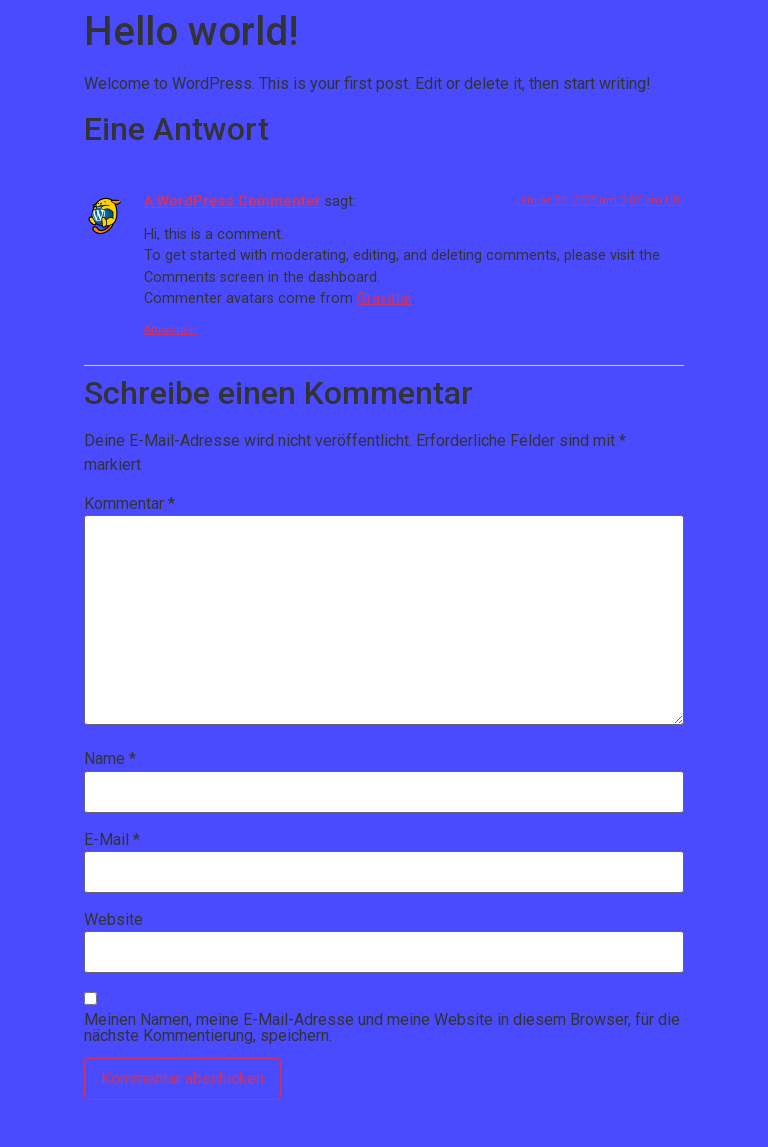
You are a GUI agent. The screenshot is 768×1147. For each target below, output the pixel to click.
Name (110, 759)
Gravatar (384, 298)
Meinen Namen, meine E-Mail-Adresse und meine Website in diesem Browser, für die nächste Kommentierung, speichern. (382, 1028)
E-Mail (112, 840)
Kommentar (129, 504)
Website (113, 920)
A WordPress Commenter (232, 201)
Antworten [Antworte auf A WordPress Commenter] (170, 329)
